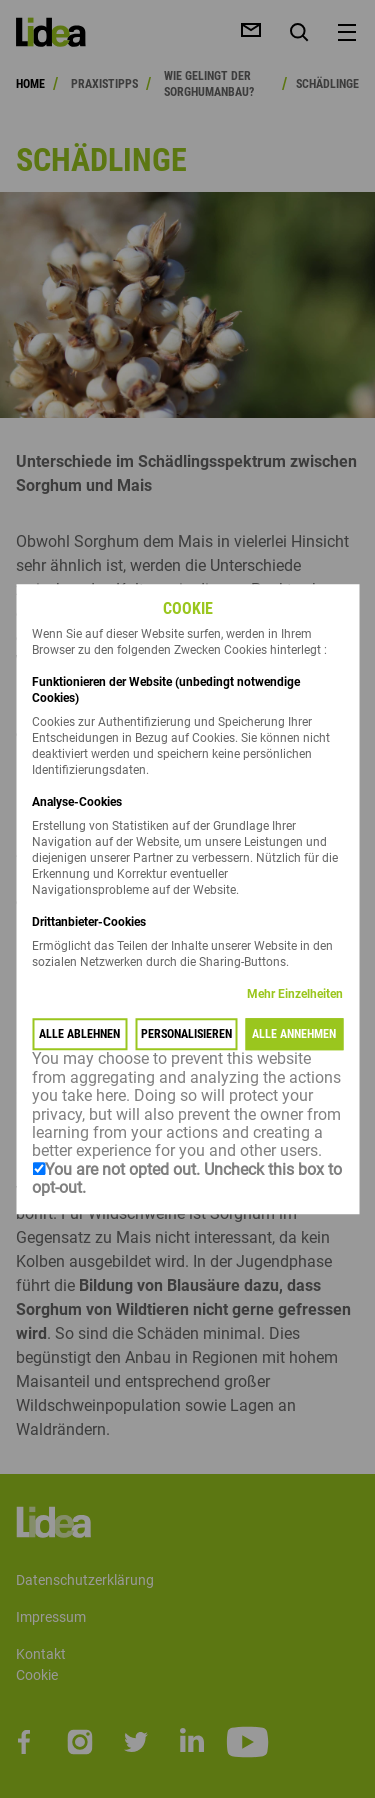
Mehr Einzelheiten (295, 995)
